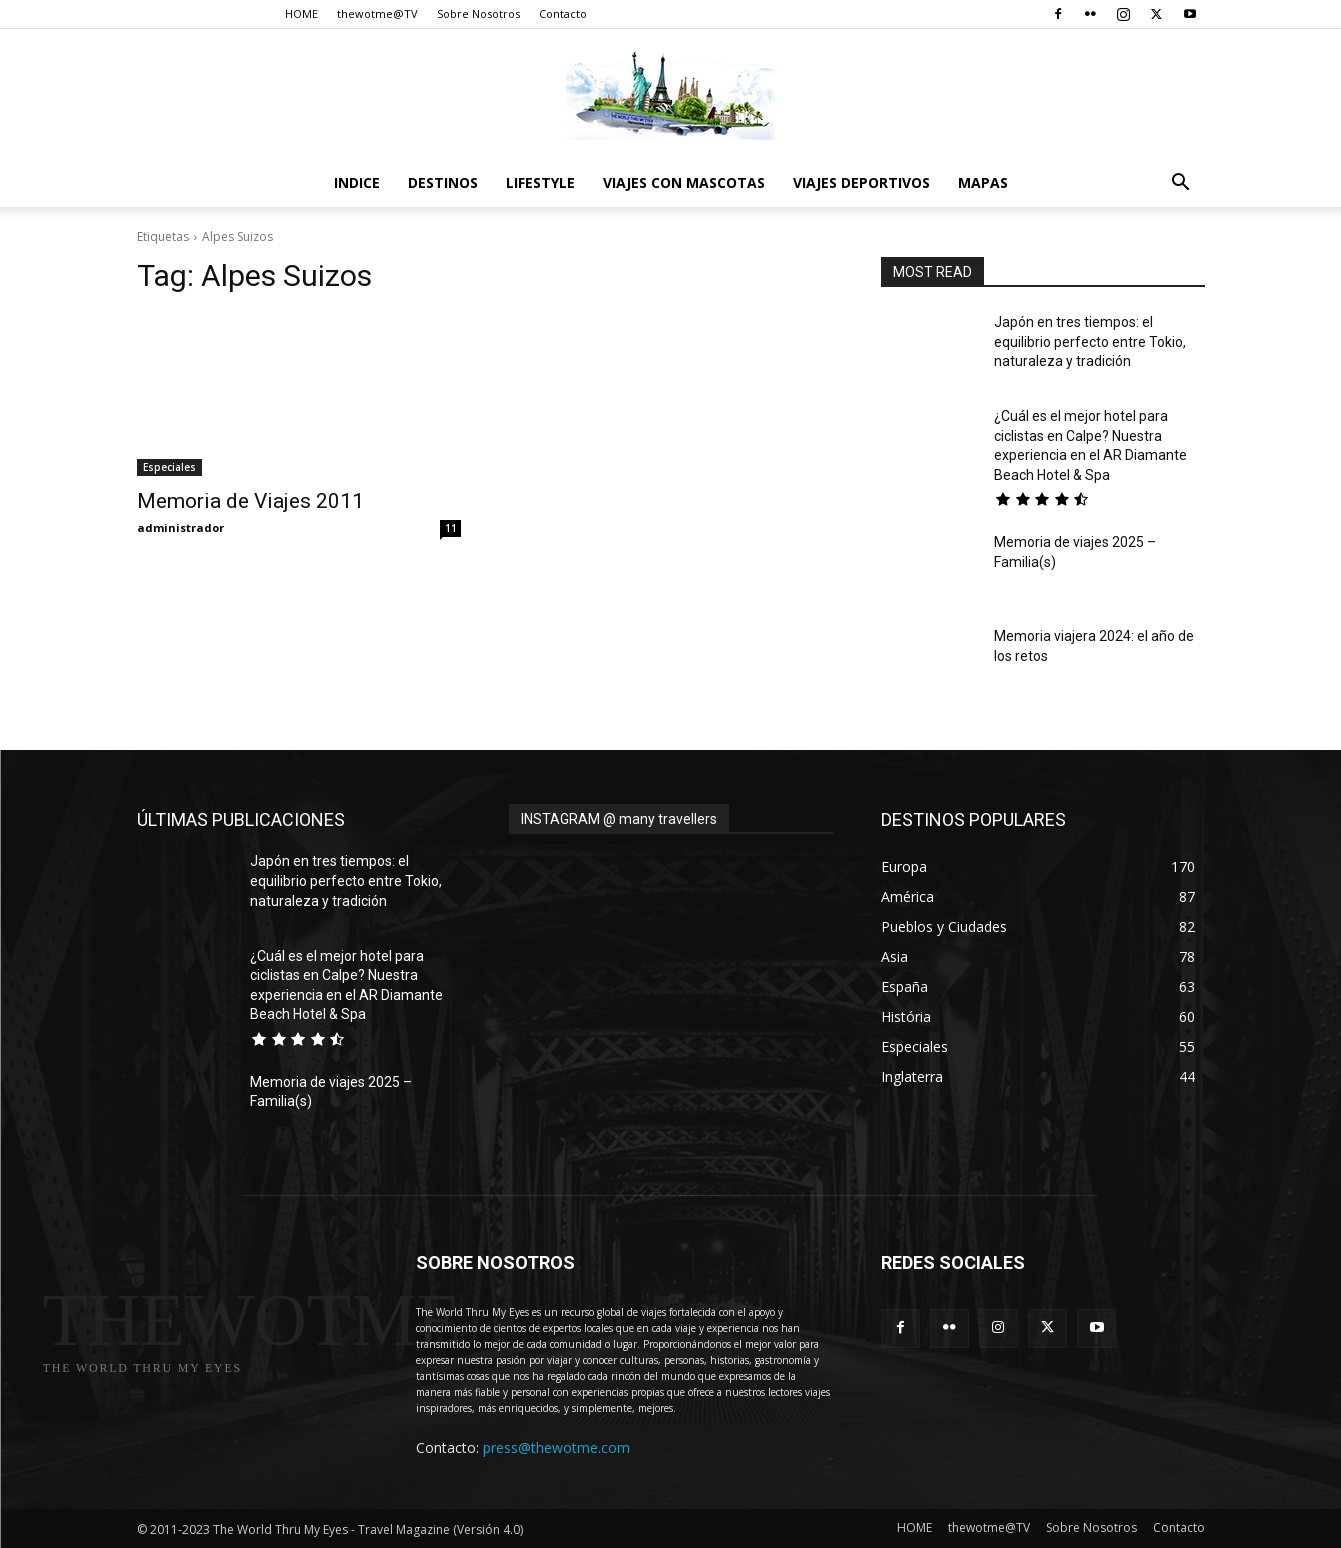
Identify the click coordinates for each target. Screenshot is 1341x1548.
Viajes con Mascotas (684, 182)
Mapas (983, 182)
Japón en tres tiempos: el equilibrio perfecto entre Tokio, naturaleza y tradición (1090, 341)
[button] (1181, 184)
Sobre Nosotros (478, 13)
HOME (301, 13)
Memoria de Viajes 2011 (250, 501)
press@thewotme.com (556, 1447)
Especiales (169, 467)
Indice (357, 182)
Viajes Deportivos (861, 182)
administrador (180, 527)
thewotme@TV (377, 13)
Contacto (563, 13)
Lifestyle (540, 182)
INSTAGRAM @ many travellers (619, 819)
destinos (443, 182)
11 (451, 528)
